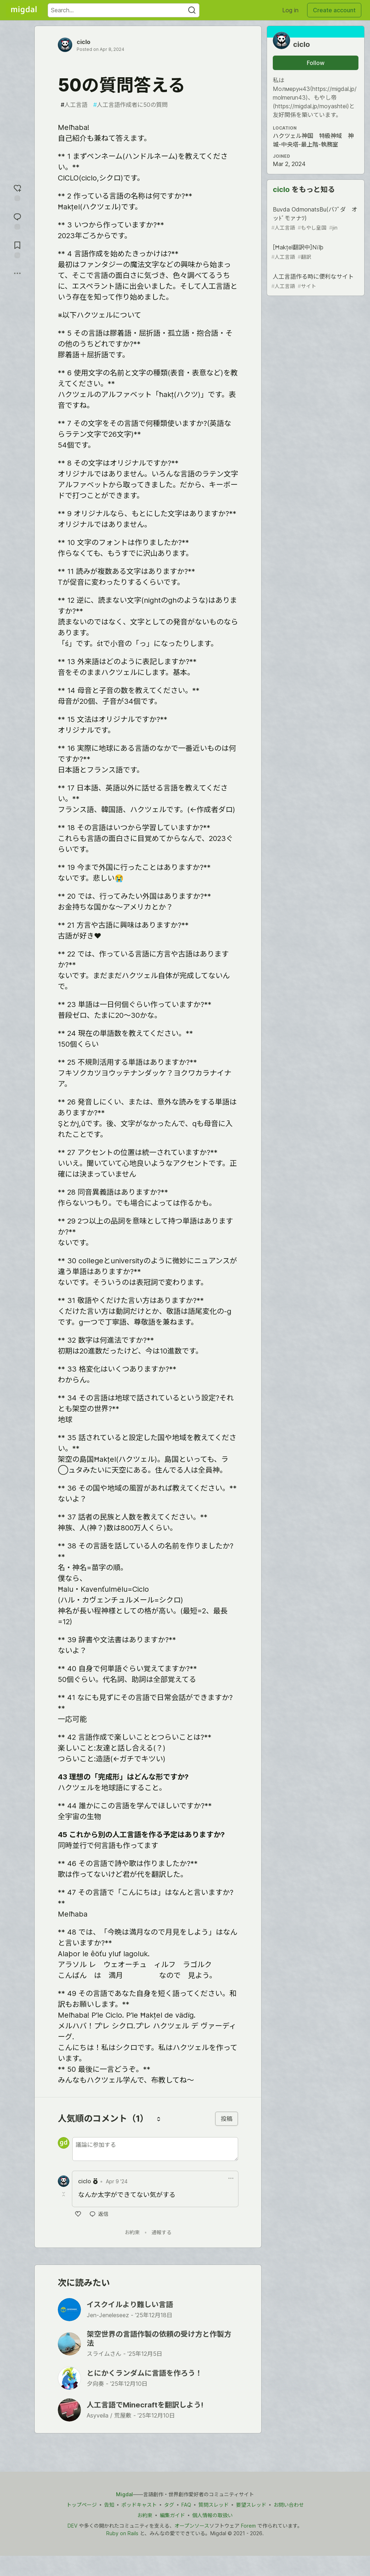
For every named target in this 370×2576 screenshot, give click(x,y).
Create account (334, 10)
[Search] (192, 10)
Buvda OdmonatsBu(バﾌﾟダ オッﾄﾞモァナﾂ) (314, 218)
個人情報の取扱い (212, 2515)
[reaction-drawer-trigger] (17, 191)
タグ (169, 2505)
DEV (72, 2526)
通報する (161, 2232)
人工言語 (74, 104)
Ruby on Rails (122, 2533)
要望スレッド (251, 2505)
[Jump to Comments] (17, 220)
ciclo (83, 41)
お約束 (132, 2232)
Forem (248, 2526)
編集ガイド (172, 2515)
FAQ (186, 2505)
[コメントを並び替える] (159, 2118)
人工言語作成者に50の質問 (130, 104)
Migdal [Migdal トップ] (124, 2494)
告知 (109, 2505)
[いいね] (78, 2214)
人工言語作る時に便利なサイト (314, 281)
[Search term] (123, 10)
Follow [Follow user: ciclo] (315, 62)
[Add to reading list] (17, 248)
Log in (290, 10)
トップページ (81, 2505)
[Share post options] (17, 273)
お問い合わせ (289, 2505)
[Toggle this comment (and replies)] (64, 2194)
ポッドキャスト (139, 2505)
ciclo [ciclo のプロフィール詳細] (84, 2181)
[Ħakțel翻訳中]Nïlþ (314, 252)
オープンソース (192, 2526)
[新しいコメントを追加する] (155, 2149)
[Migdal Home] (24, 10)
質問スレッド (213, 2505)
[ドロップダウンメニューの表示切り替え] (231, 2178)
